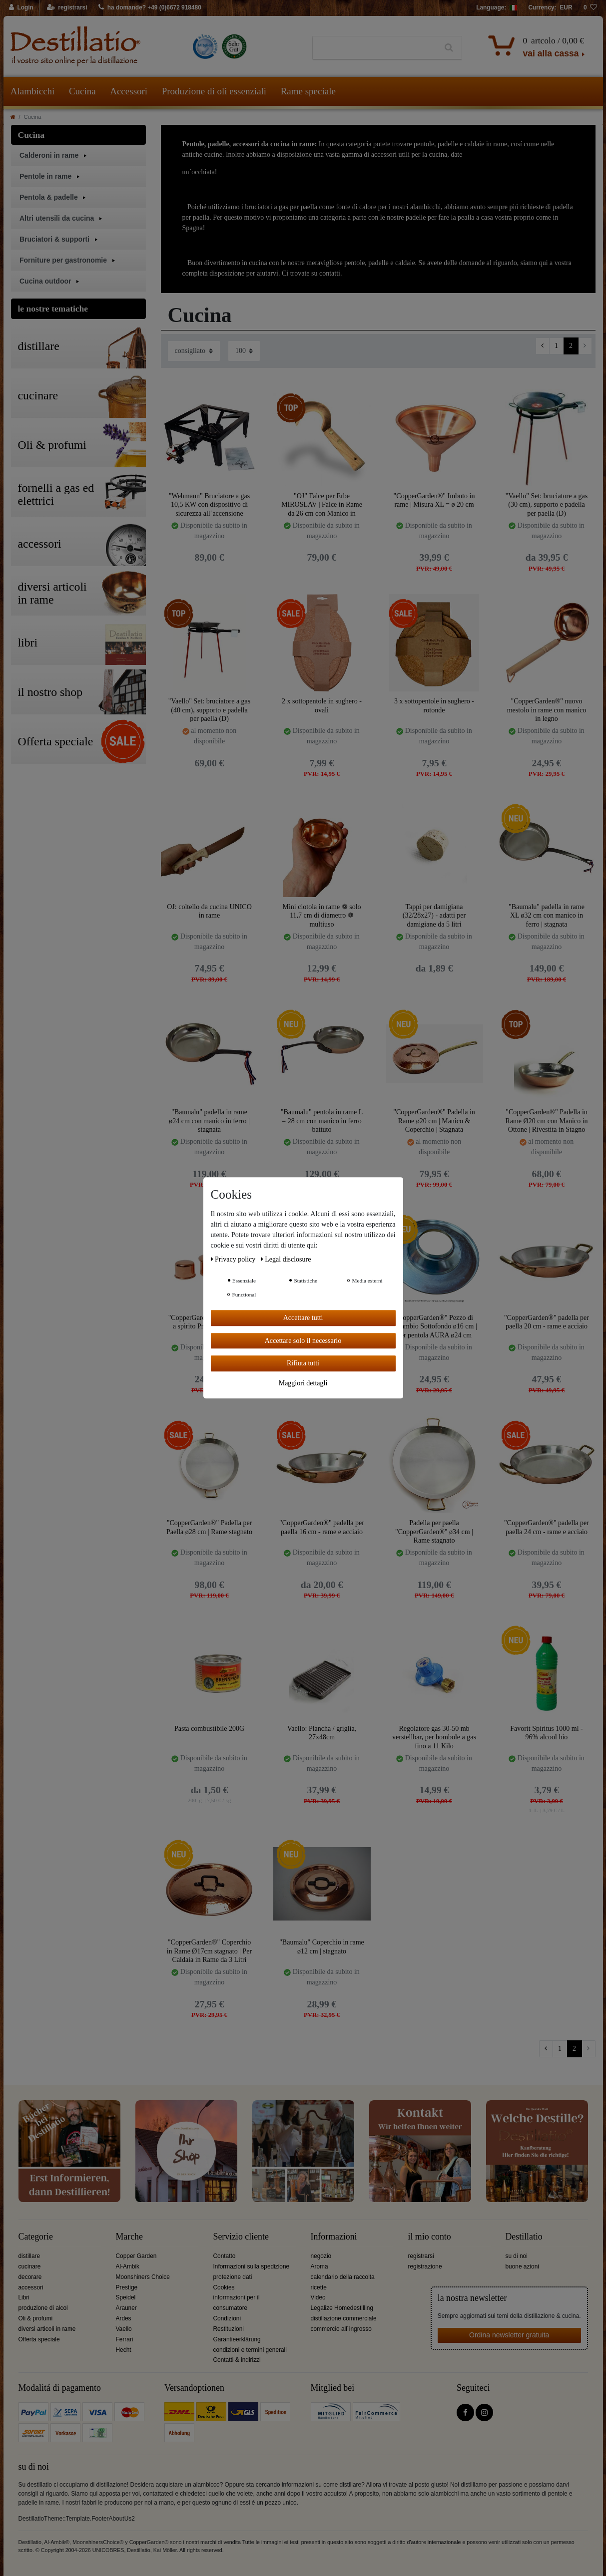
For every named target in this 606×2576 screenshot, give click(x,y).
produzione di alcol (43, 2307)
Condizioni (227, 2318)
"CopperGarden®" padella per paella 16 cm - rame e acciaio (321, 1527)
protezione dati (232, 2276)
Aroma (319, 2266)
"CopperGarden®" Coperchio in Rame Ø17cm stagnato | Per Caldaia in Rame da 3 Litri (209, 1950)
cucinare (29, 2266)
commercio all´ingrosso (341, 2328)
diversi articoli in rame (47, 2328)
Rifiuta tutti (303, 1363)
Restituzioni (228, 2328)
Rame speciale (308, 91)
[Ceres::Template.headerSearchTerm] (374, 47)
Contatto (224, 2256)
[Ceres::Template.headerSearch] (449, 47)
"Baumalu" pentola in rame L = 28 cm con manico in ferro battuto (322, 1120)
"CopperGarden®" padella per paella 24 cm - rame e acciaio (546, 1527)
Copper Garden (136, 2256)
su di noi (517, 2256)
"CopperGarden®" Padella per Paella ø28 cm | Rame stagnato (209, 1527)
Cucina (82, 91)
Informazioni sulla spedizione (251, 2266)
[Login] (21, 8)
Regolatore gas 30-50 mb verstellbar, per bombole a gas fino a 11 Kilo (434, 1737)
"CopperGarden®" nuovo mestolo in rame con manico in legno (547, 709)
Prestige (127, 2287)
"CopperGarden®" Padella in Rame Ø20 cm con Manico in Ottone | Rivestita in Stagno (546, 1120)
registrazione (425, 2266)
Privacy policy (234, 1259)
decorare (30, 2276)
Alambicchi (32, 91)
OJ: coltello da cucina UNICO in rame (209, 911)
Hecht (123, 2349)
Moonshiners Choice (143, 2276)
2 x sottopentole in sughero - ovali (322, 705)
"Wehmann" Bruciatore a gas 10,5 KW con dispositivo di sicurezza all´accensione (209, 504)
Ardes (123, 2318)
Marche (129, 2237)
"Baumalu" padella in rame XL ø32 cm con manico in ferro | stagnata (547, 915)
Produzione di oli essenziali (214, 91)
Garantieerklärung (237, 2339)
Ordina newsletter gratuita (509, 2335)
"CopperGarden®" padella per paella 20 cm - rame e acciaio (546, 1322)
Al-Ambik (128, 2266)
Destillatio (524, 2237)
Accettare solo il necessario (303, 1340)
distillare (29, 2256)
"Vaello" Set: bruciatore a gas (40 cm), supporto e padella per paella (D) (209, 709)
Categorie (35, 2237)
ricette (319, 2287)
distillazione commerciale (344, 2318)
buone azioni (522, 2266)
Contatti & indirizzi (237, 2359)
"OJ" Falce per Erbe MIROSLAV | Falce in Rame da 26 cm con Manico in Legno (321, 504)
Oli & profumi (35, 2318)
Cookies (224, 2287)
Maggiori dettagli (303, 1383)
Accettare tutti (303, 1317)
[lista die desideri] (590, 8)
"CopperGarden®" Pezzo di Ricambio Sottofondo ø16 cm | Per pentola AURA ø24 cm (434, 1326)
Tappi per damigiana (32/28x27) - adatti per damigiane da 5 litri (434, 915)
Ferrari (124, 2339)
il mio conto (429, 2237)
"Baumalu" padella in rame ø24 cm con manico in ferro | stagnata (209, 1120)
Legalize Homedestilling (342, 2307)
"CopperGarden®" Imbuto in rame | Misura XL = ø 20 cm (434, 500)
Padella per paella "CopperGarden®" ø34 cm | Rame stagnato (434, 1531)
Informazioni (334, 2237)
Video (318, 2297)
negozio (321, 2256)
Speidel (126, 2297)
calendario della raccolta (343, 2276)
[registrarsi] (66, 8)
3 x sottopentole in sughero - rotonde (434, 705)
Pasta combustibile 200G (209, 1728)
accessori (30, 2287)
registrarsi (421, 2256)
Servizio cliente (241, 2237)
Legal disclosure (286, 1259)
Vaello (124, 2328)
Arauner (126, 2307)
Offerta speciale (39, 2339)
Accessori (128, 91)
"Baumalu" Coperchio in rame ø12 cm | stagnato (321, 1946)
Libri (23, 2297)
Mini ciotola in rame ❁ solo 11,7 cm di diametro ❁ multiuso (321, 915)
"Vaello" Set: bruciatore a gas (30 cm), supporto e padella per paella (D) (547, 504)
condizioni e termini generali (250, 2349)
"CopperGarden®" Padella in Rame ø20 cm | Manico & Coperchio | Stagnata (434, 1120)
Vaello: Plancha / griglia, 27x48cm (321, 1733)
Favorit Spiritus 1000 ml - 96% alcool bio (546, 1733)
